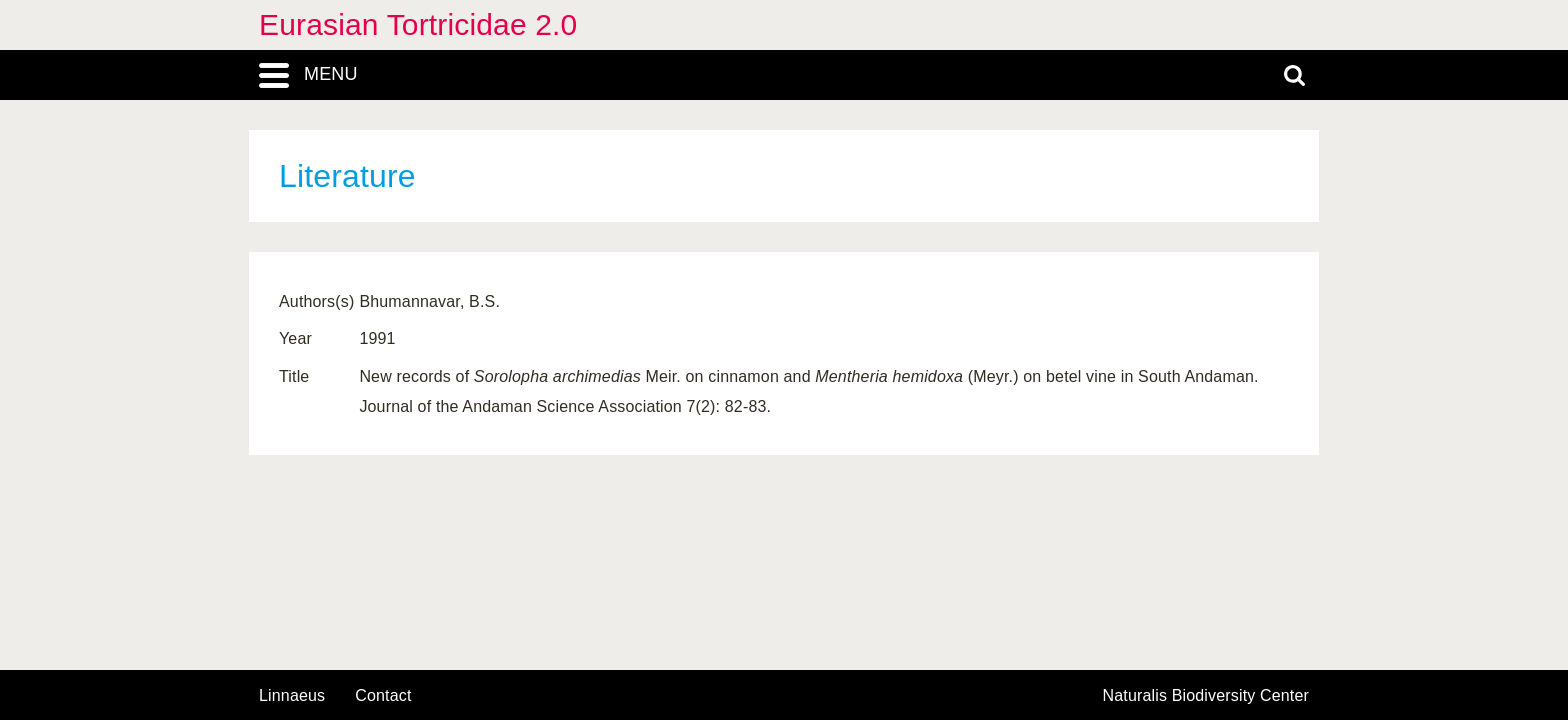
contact (383, 695)
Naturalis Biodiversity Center (1206, 696)
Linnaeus (292, 696)
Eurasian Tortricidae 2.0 (418, 24)
